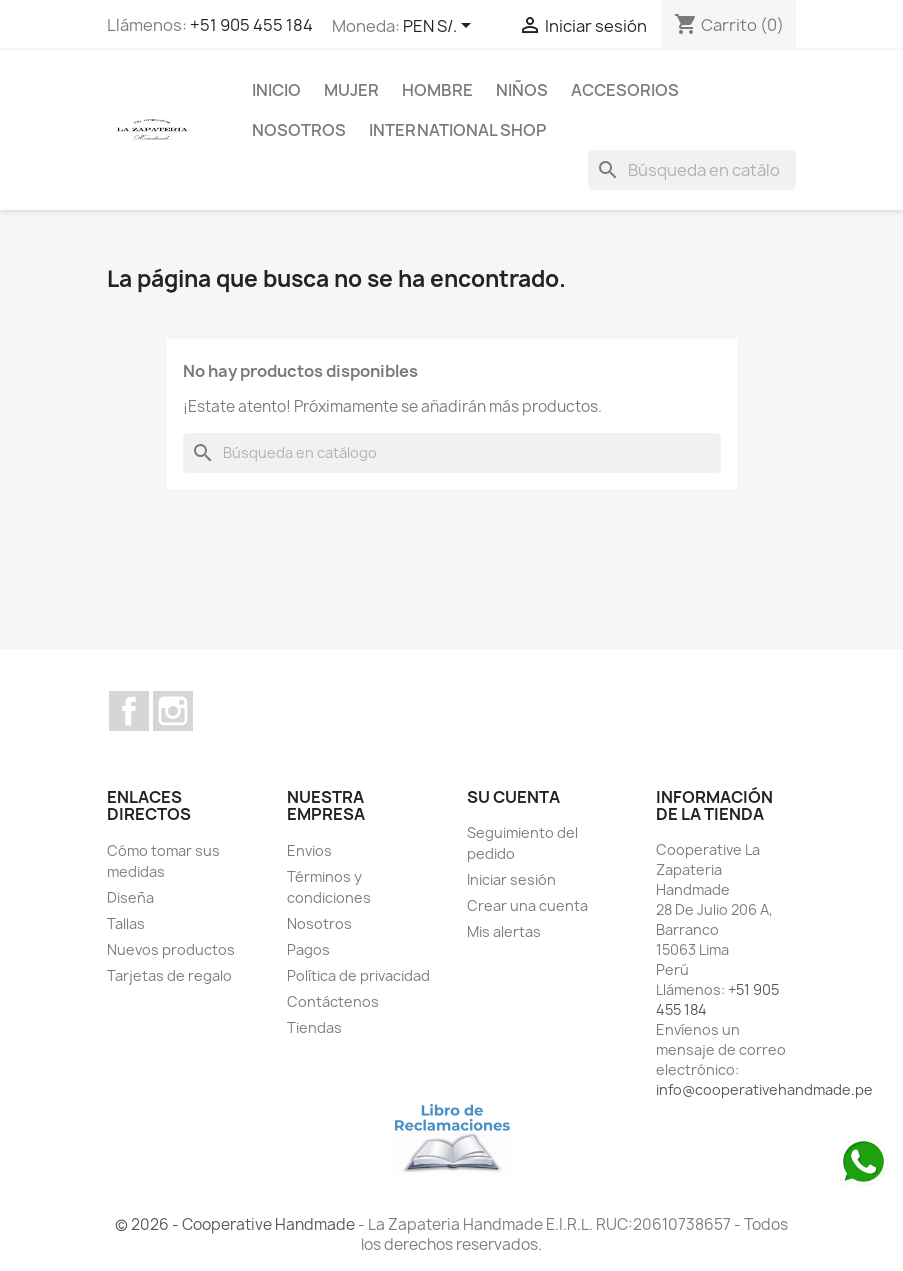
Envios (309, 850)
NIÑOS (522, 90)
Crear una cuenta (527, 905)
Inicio (276, 90)
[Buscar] (692, 170)
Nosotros (299, 130)
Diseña (130, 897)
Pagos (308, 949)
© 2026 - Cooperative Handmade (236, 1224)
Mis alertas (504, 931)
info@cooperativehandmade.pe (764, 1089)
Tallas (126, 923)
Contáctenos (333, 1001)
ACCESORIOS (625, 90)
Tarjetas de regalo (169, 975)
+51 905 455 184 (251, 25)
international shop (457, 130)
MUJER (351, 90)
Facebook (129, 711)
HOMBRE (437, 90)
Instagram (173, 711)
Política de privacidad (358, 975)
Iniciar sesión (511, 879)
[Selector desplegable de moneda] (440, 27)
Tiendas (314, 1027)
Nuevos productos (171, 949)
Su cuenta (513, 797)
